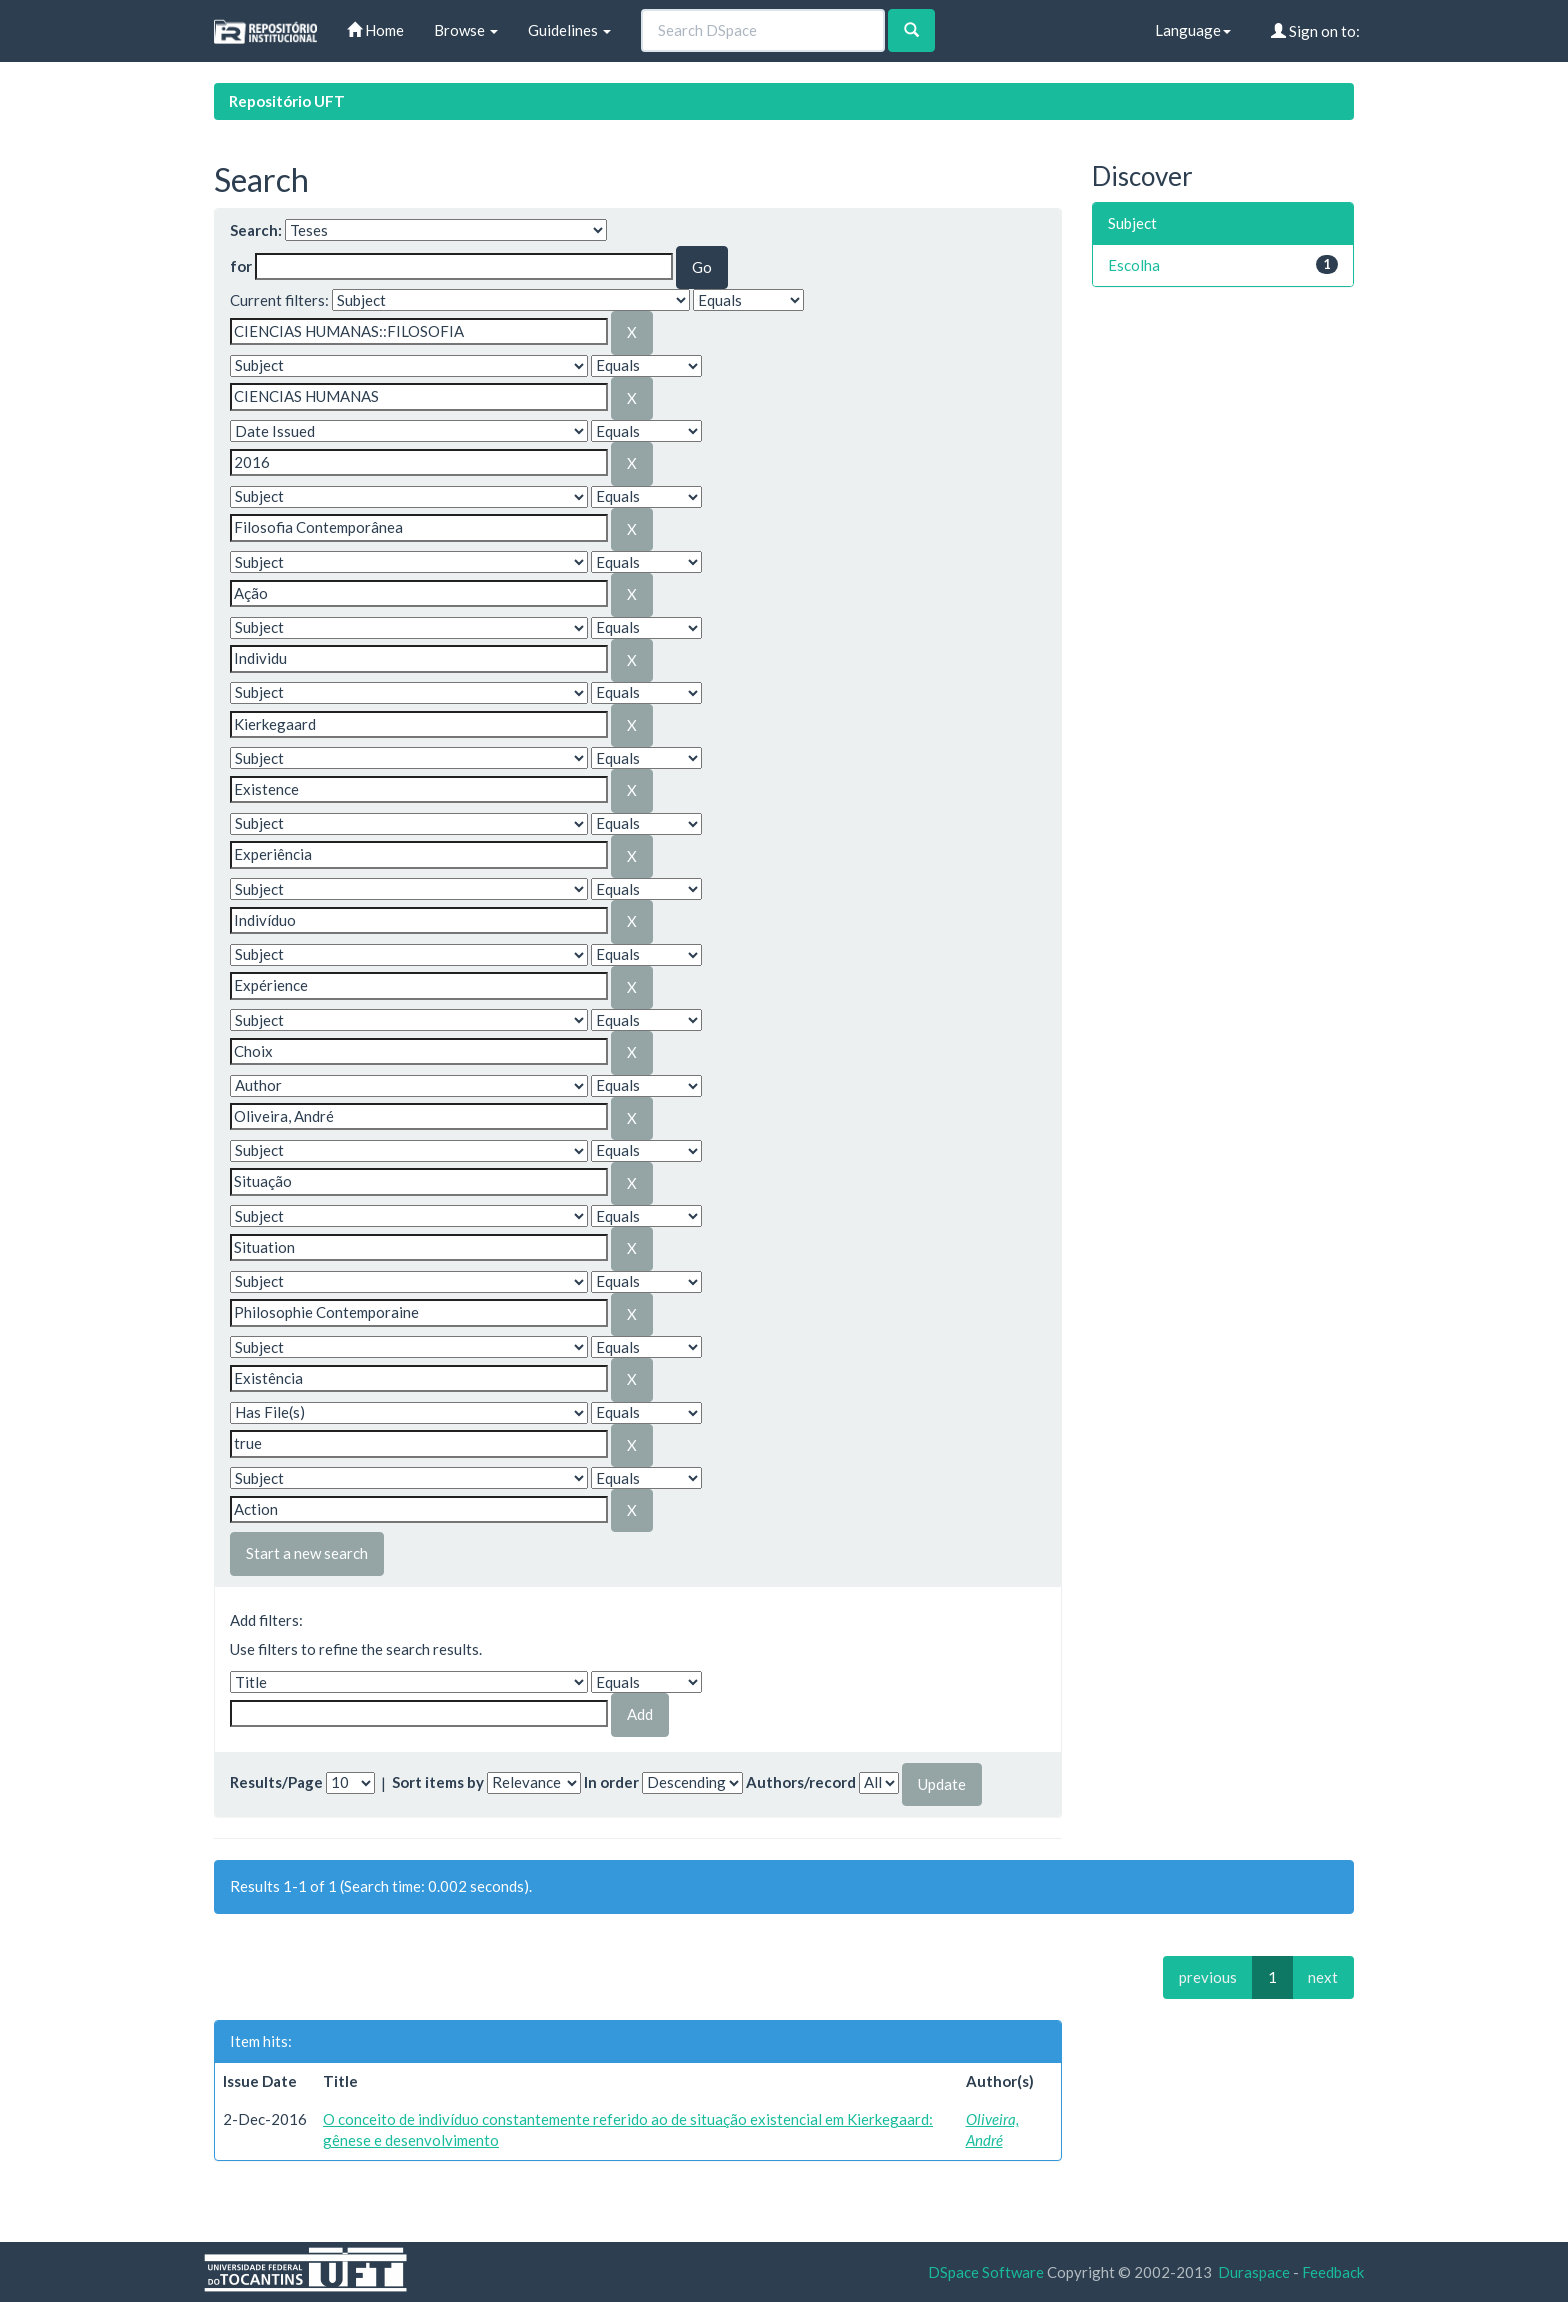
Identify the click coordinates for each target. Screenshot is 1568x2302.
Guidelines (569, 30)
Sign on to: (1315, 31)
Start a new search (307, 1553)
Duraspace (1254, 2272)
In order (611, 1782)
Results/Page (276, 1782)
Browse (466, 30)
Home (375, 30)
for (241, 266)
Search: (256, 230)
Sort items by (438, 1782)
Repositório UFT (287, 101)
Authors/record (801, 1782)
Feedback (1333, 2272)
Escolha (1134, 265)
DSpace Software (986, 2272)
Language (1193, 30)
